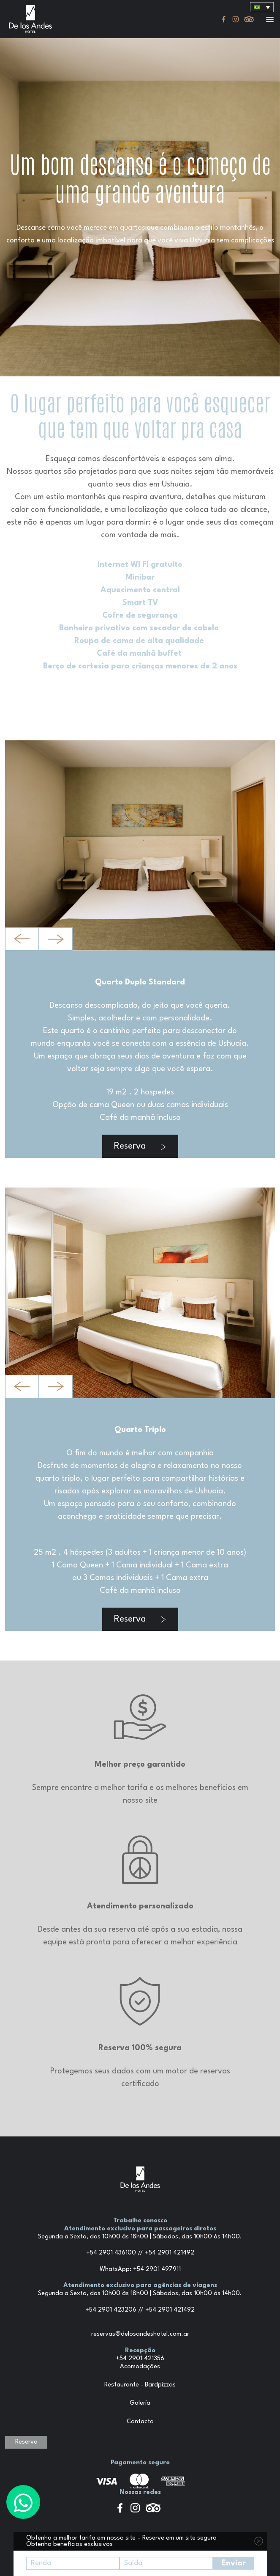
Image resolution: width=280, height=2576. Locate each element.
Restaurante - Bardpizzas (140, 2385)
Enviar (233, 2563)
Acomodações (140, 2367)
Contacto (140, 2422)
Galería (140, 2403)
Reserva (140, 1146)
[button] (270, 20)
